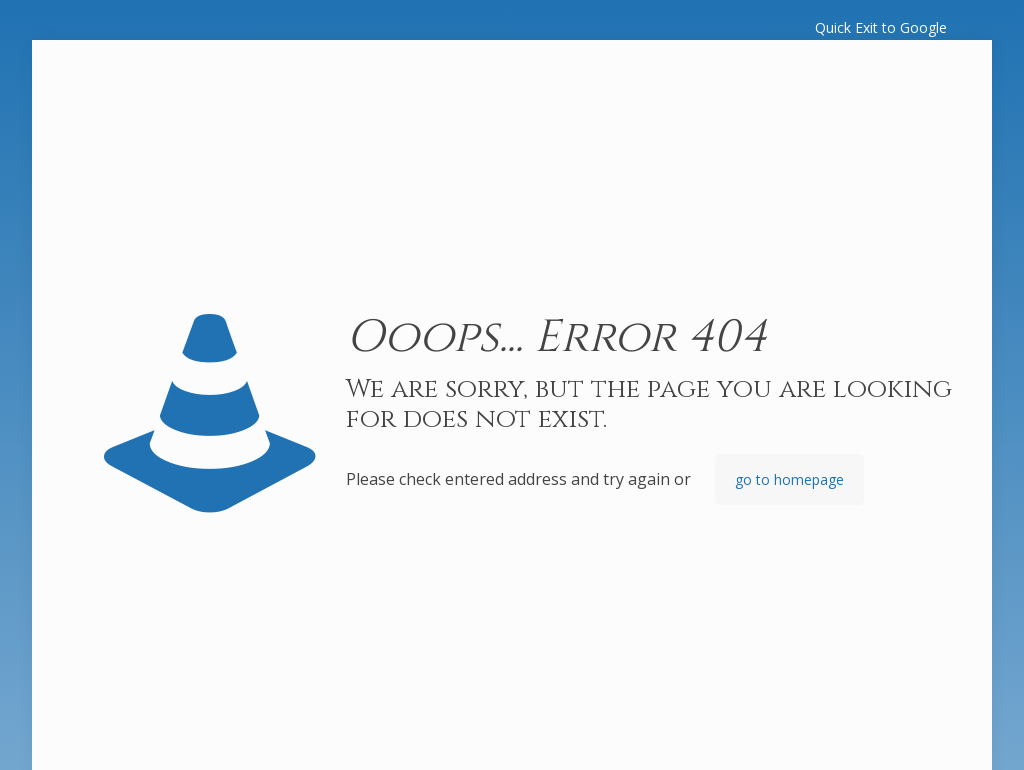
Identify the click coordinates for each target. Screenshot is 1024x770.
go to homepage (789, 479)
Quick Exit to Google (881, 27)
